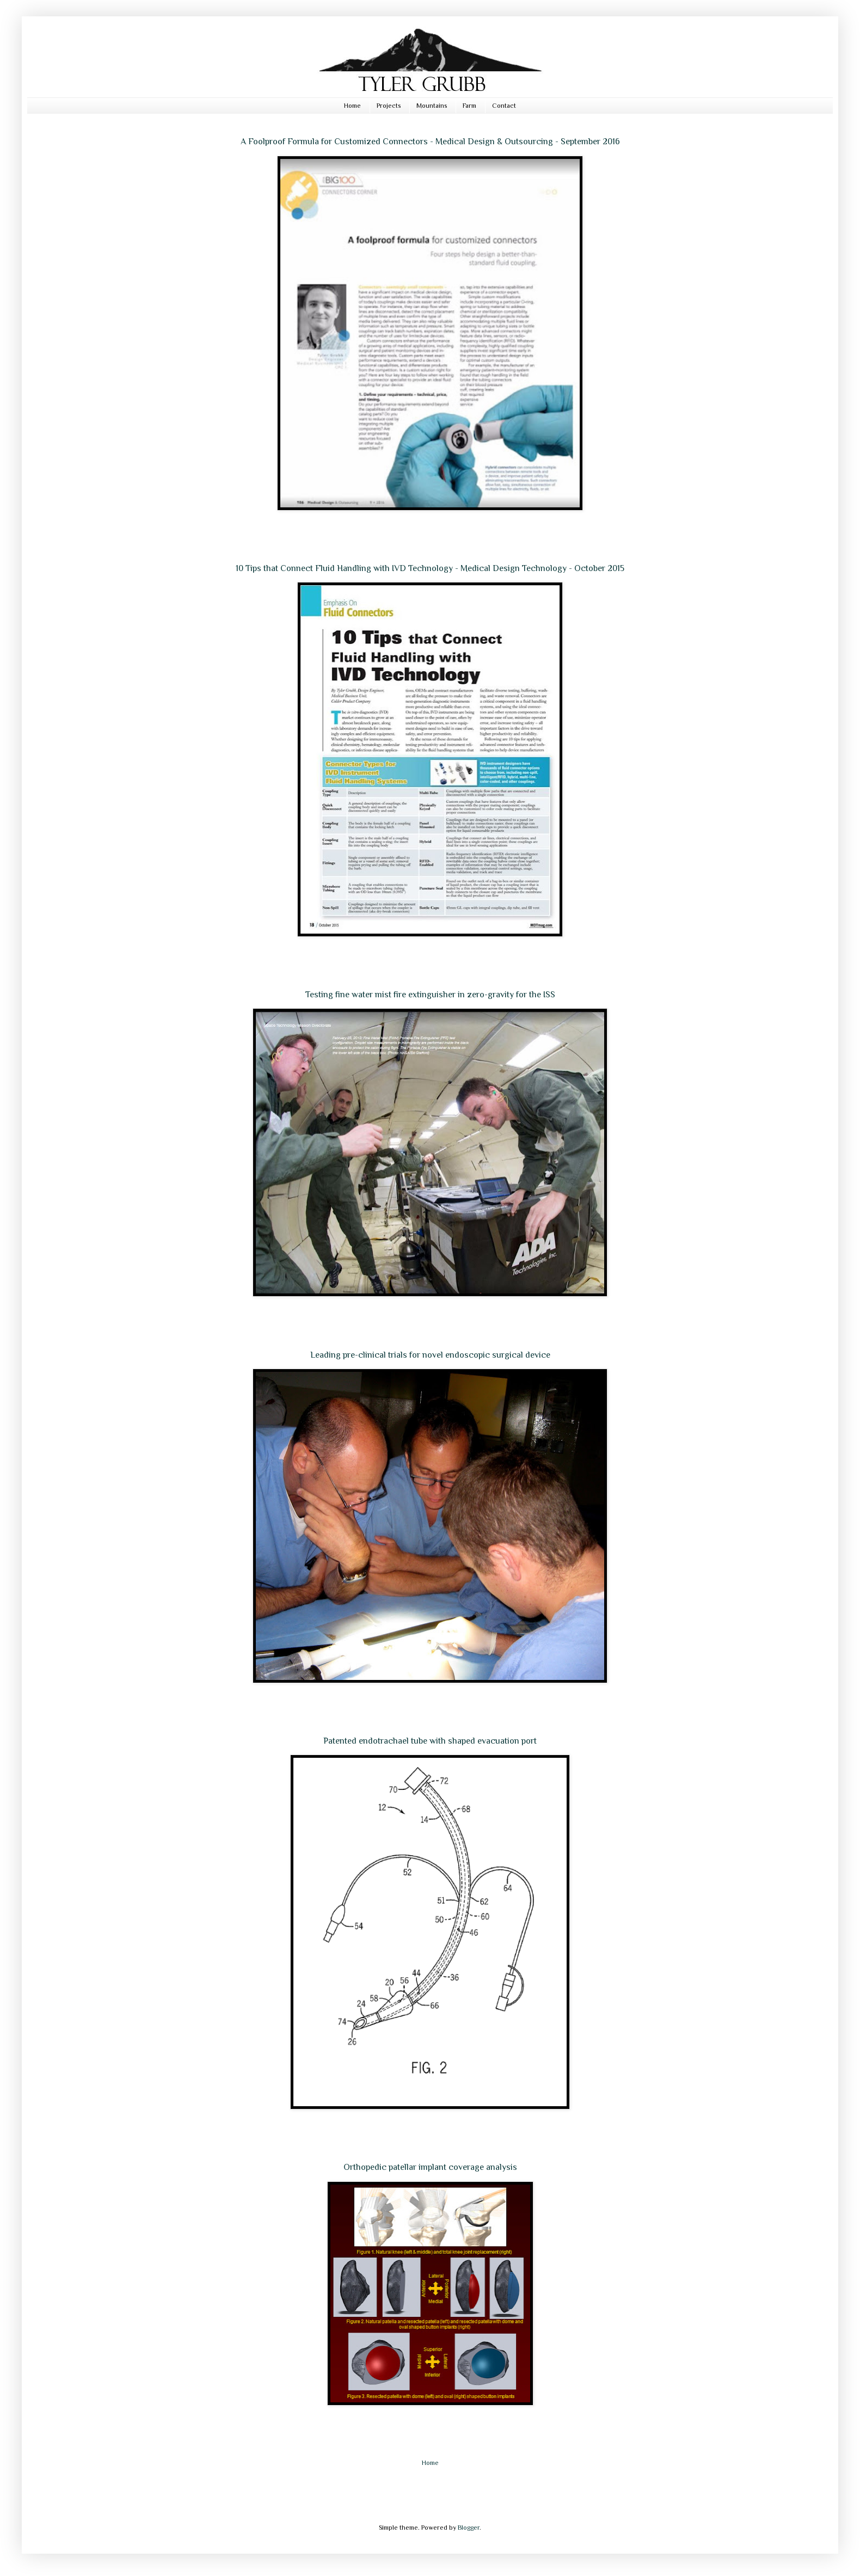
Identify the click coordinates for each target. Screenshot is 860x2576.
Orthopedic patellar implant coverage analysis (430, 2167)
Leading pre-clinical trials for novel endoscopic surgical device (430, 1355)
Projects (389, 105)
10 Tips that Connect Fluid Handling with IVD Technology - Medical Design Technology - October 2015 (430, 568)
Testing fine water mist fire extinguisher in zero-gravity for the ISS (430, 994)
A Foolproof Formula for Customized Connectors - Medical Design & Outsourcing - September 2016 (430, 141)
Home (352, 105)
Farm (469, 105)
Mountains (431, 105)
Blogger (469, 2527)
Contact (504, 105)
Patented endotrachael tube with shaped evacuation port (430, 1741)
